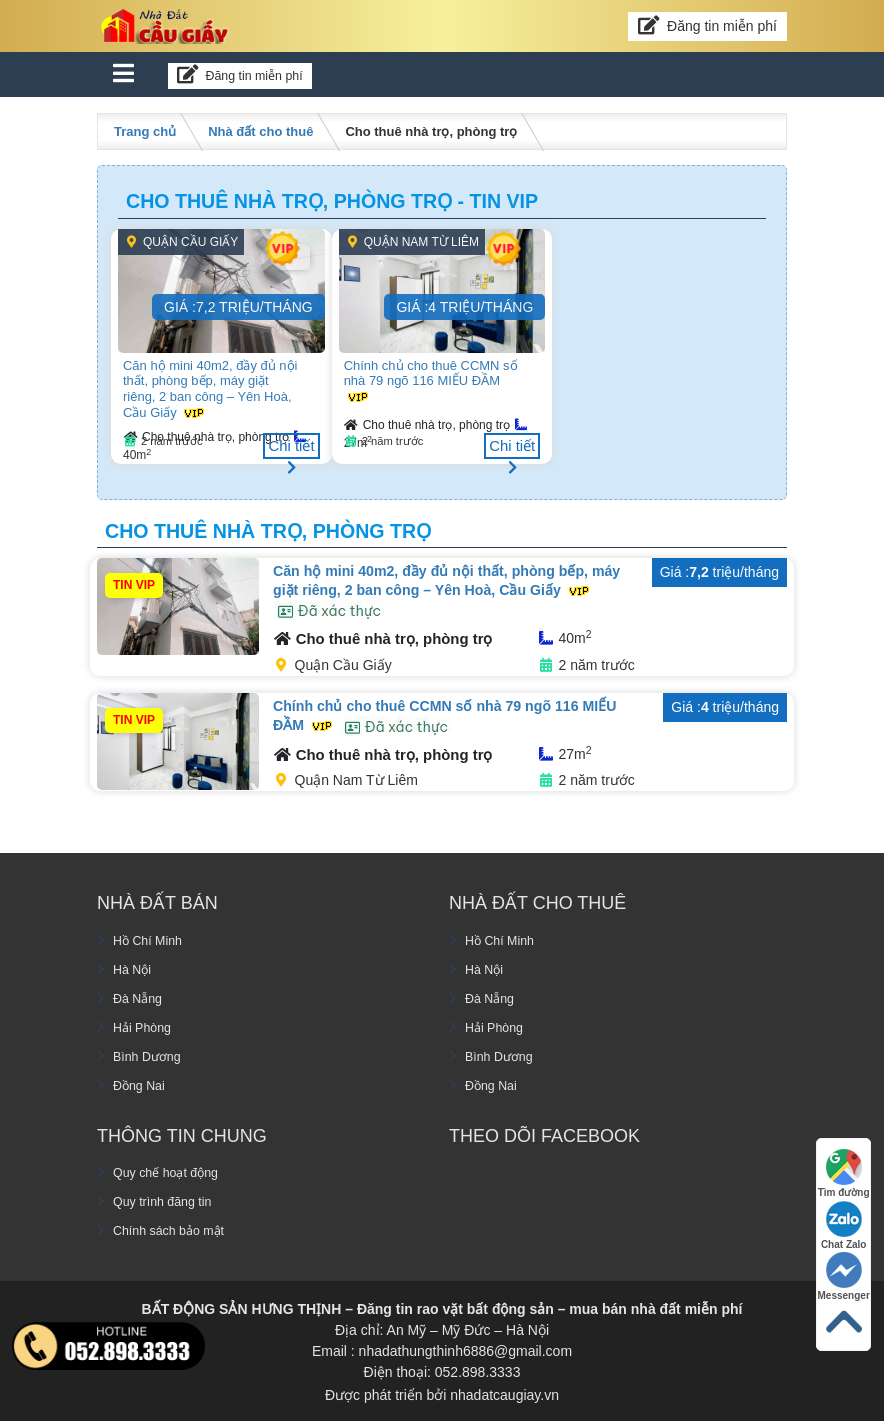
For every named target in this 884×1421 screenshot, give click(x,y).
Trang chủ (145, 131)
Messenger (841, 1271)
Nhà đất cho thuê (260, 131)
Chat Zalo (841, 1217)
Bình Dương (151, 1053)
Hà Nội (134, 966)
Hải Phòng (146, 1024)
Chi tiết (292, 448)
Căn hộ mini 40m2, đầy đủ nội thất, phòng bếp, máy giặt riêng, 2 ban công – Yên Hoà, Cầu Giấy (213, 388)
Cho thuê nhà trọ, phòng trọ (429, 425)
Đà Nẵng (140, 995)
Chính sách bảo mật (176, 1228)
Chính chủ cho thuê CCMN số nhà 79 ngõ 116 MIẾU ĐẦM (430, 380)
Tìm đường (841, 1163)
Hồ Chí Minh (152, 937)
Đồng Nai (142, 1082)
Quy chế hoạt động (172, 1170)
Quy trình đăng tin (168, 1199)
